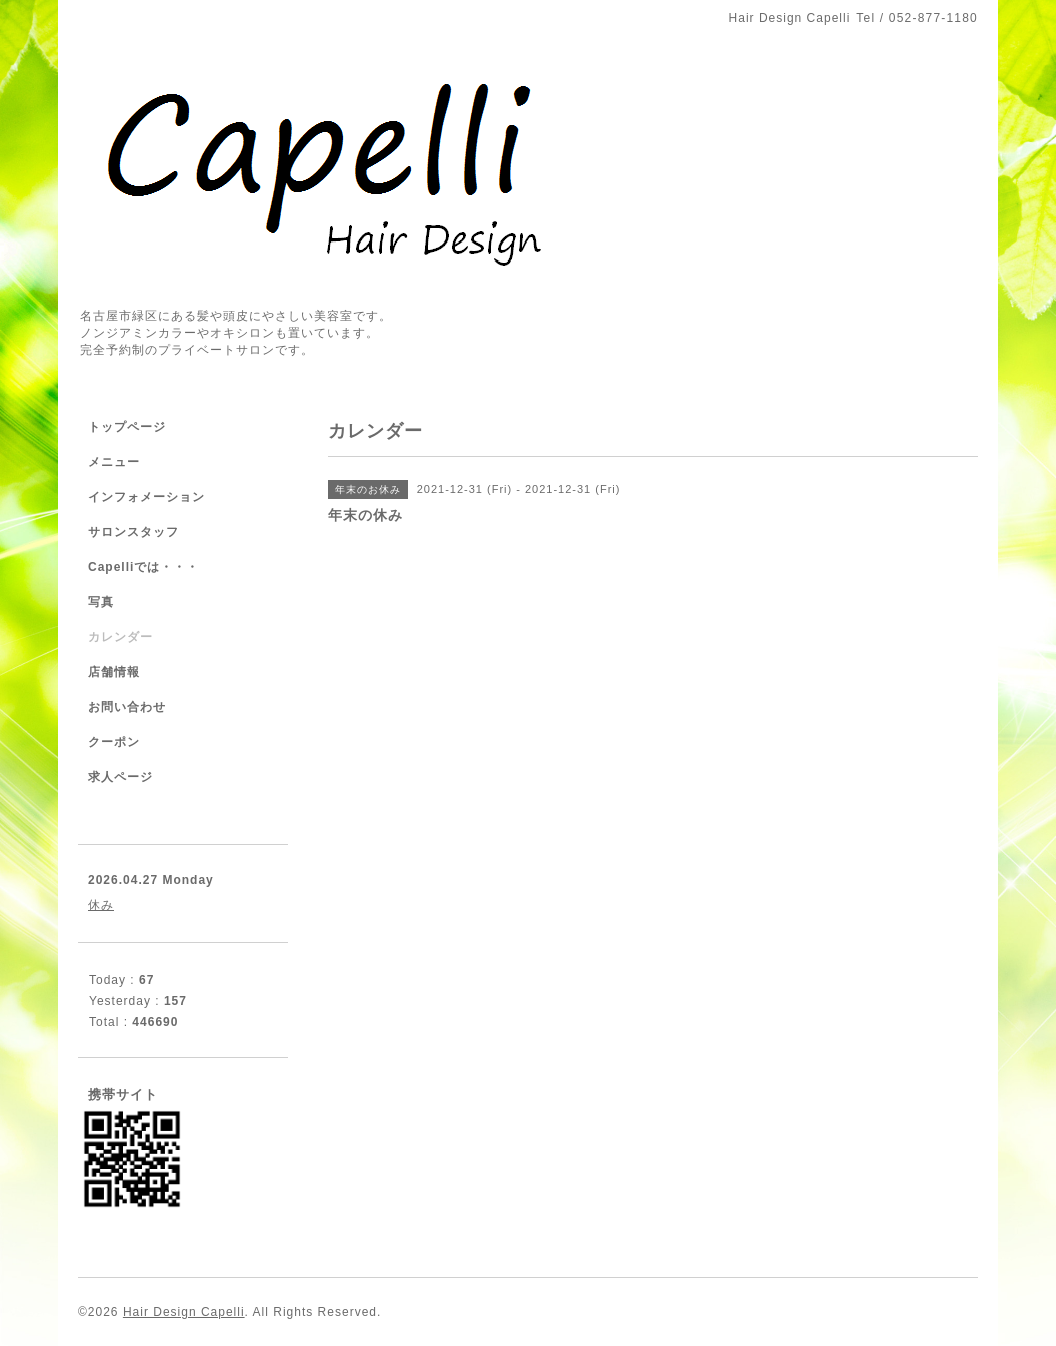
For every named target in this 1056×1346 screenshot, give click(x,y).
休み (101, 905)
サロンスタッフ (133, 532)
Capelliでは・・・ (143, 567)
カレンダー (120, 637)
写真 (101, 602)
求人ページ (120, 777)
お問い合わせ (127, 707)
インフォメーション (146, 497)
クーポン (114, 742)
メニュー (114, 462)
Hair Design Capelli (184, 1312)
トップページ (127, 427)
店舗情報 (114, 672)
